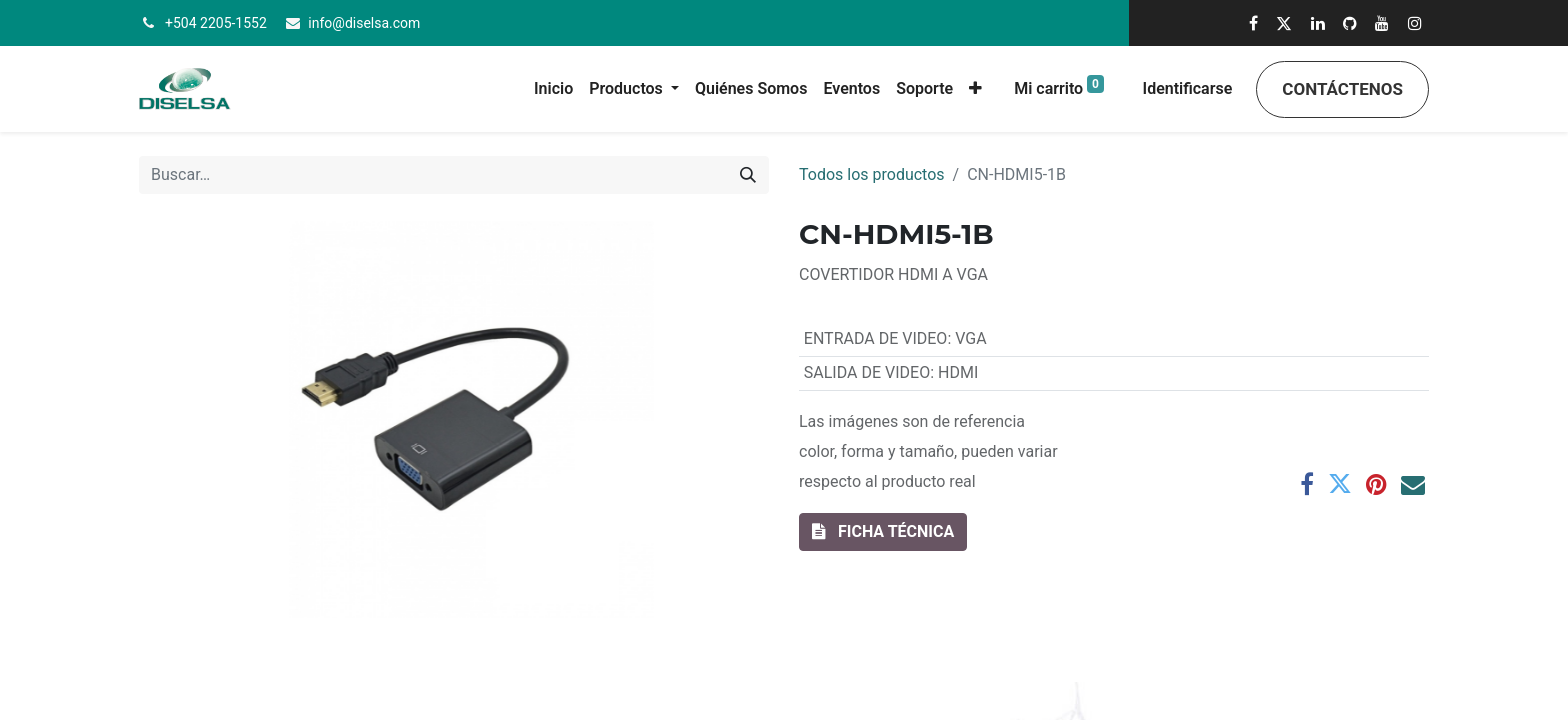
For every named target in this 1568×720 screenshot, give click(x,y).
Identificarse (1188, 88)
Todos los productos (872, 174)
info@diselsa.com (364, 23)
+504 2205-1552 (216, 23)
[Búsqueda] (748, 175)
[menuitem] (553, 89)
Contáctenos (1342, 89)
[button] (975, 89)
